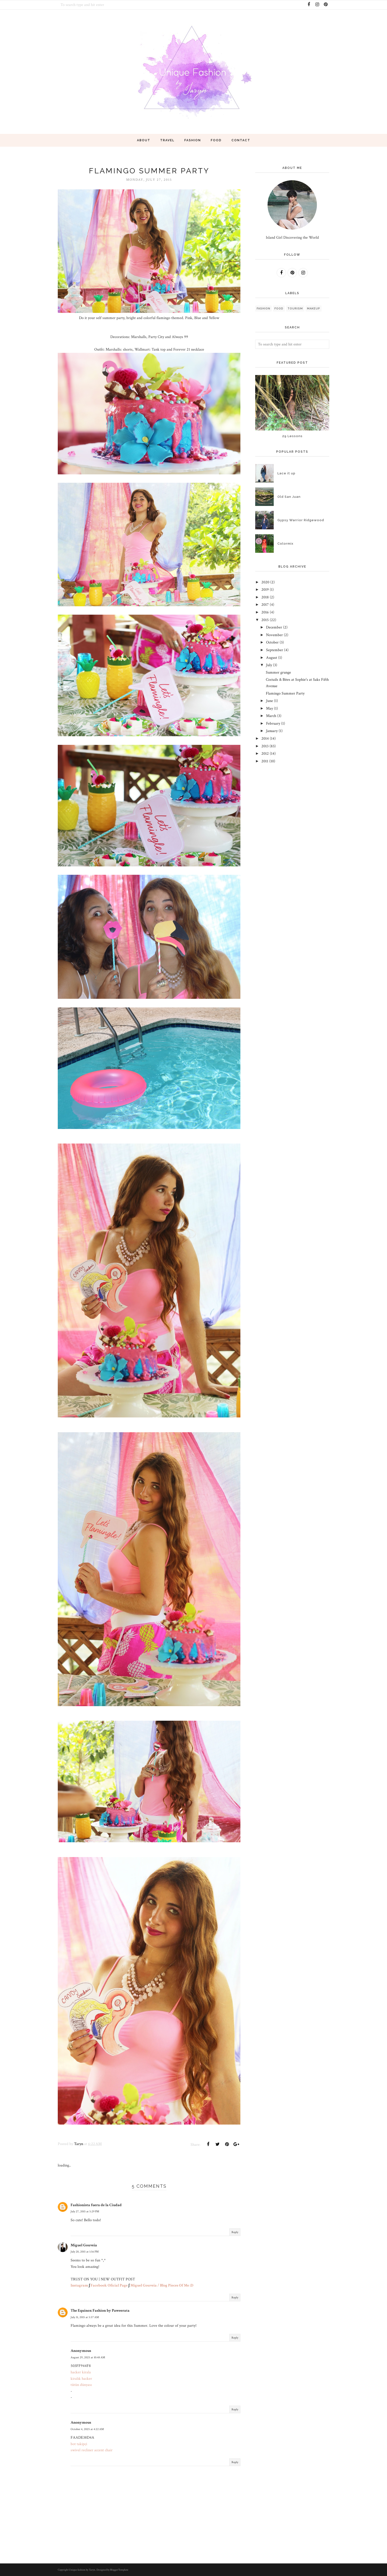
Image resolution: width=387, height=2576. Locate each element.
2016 (265, 612)
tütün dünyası (81, 2384)
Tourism (295, 308)
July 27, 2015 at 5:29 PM (85, 2211)
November (274, 635)
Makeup (313, 308)
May (269, 708)
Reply (235, 2232)
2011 (264, 761)
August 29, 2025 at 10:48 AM (88, 2357)
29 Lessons (292, 436)
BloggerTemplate (119, 2570)
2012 (265, 753)
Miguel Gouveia (84, 2245)
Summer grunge (278, 672)
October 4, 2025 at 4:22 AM (87, 2429)
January (272, 730)
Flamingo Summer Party (285, 693)
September (274, 650)
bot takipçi (79, 2444)
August (271, 657)
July (269, 665)
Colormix (285, 543)
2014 (265, 738)
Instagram (79, 2285)
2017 (265, 604)
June (269, 700)
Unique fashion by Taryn (82, 2570)
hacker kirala (81, 2372)
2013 (265, 746)
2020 (265, 582)
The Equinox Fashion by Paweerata (100, 2310)
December (274, 627)
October (272, 642)
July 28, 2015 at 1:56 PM (85, 2252)
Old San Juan (289, 497)
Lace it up (286, 473)
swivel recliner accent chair (92, 2450)
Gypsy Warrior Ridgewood (300, 520)
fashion (263, 308)
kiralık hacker (81, 2378)
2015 (265, 620)
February (273, 723)
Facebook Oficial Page (109, 2285)
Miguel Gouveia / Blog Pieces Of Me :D (161, 2285)
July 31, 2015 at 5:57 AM (85, 2317)
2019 (265, 589)
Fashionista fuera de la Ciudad (96, 2205)
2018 (265, 597)
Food (278, 308)
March (271, 715)
